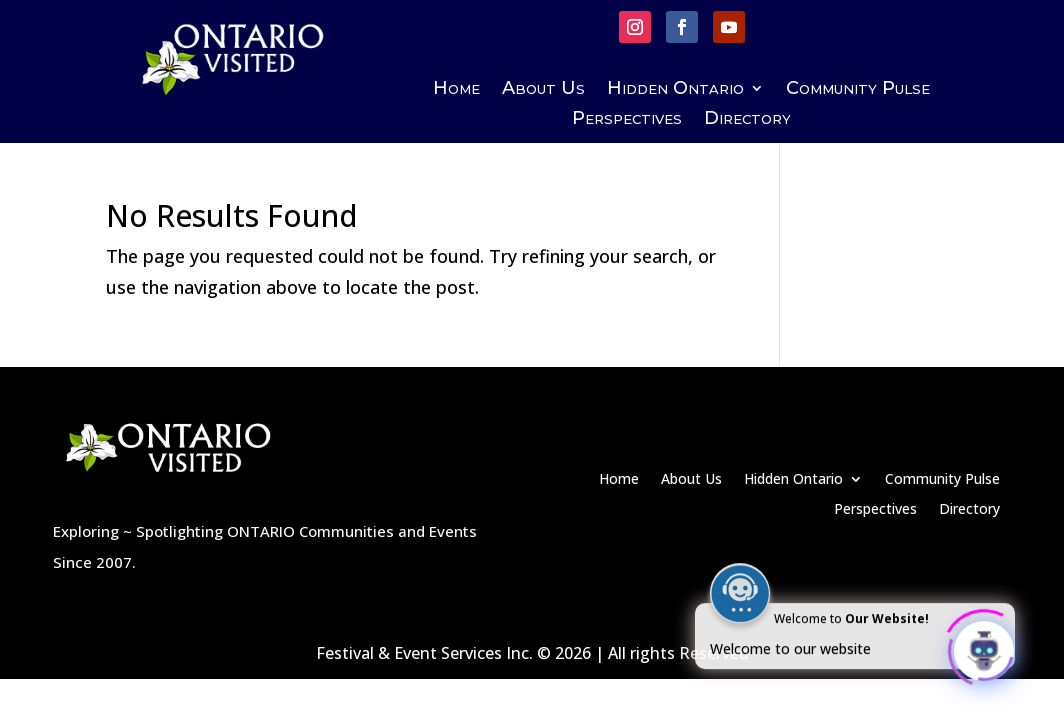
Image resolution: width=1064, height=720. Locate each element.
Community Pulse (858, 90)
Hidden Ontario (675, 90)
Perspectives (627, 120)
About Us (543, 90)
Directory (747, 120)
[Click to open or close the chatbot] (984, 647)
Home (456, 90)
